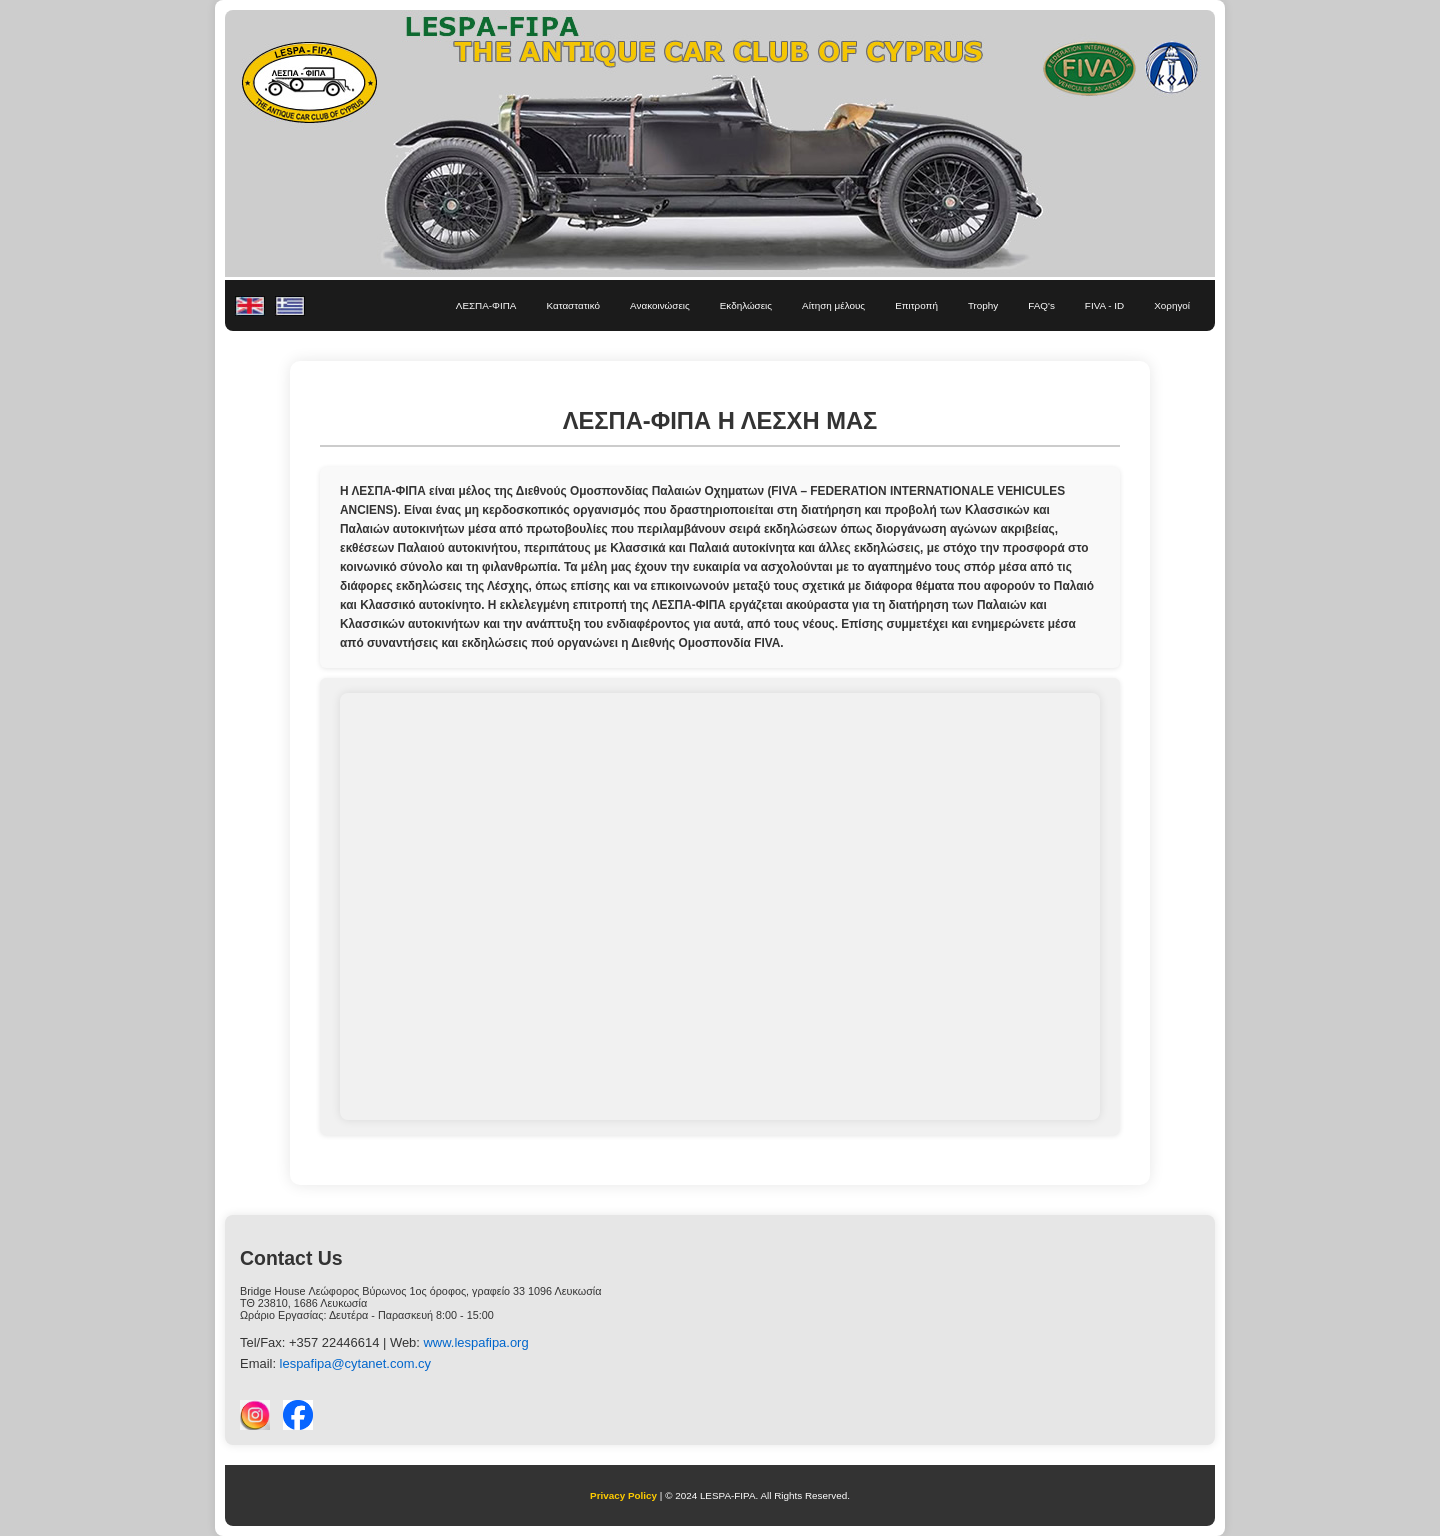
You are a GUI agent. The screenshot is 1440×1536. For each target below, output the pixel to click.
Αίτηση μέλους (833, 305)
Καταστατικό (573, 305)
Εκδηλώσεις (746, 305)
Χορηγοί (1172, 305)
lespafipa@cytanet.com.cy (355, 1363)
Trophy (983, 305)
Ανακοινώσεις (660, 305)
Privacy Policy (623, 1495)
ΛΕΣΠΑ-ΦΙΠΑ (486, 305)
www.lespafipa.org (476, 1342)
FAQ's (1041, 305)
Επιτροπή (916, 305)
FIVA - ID (1104, 305)
